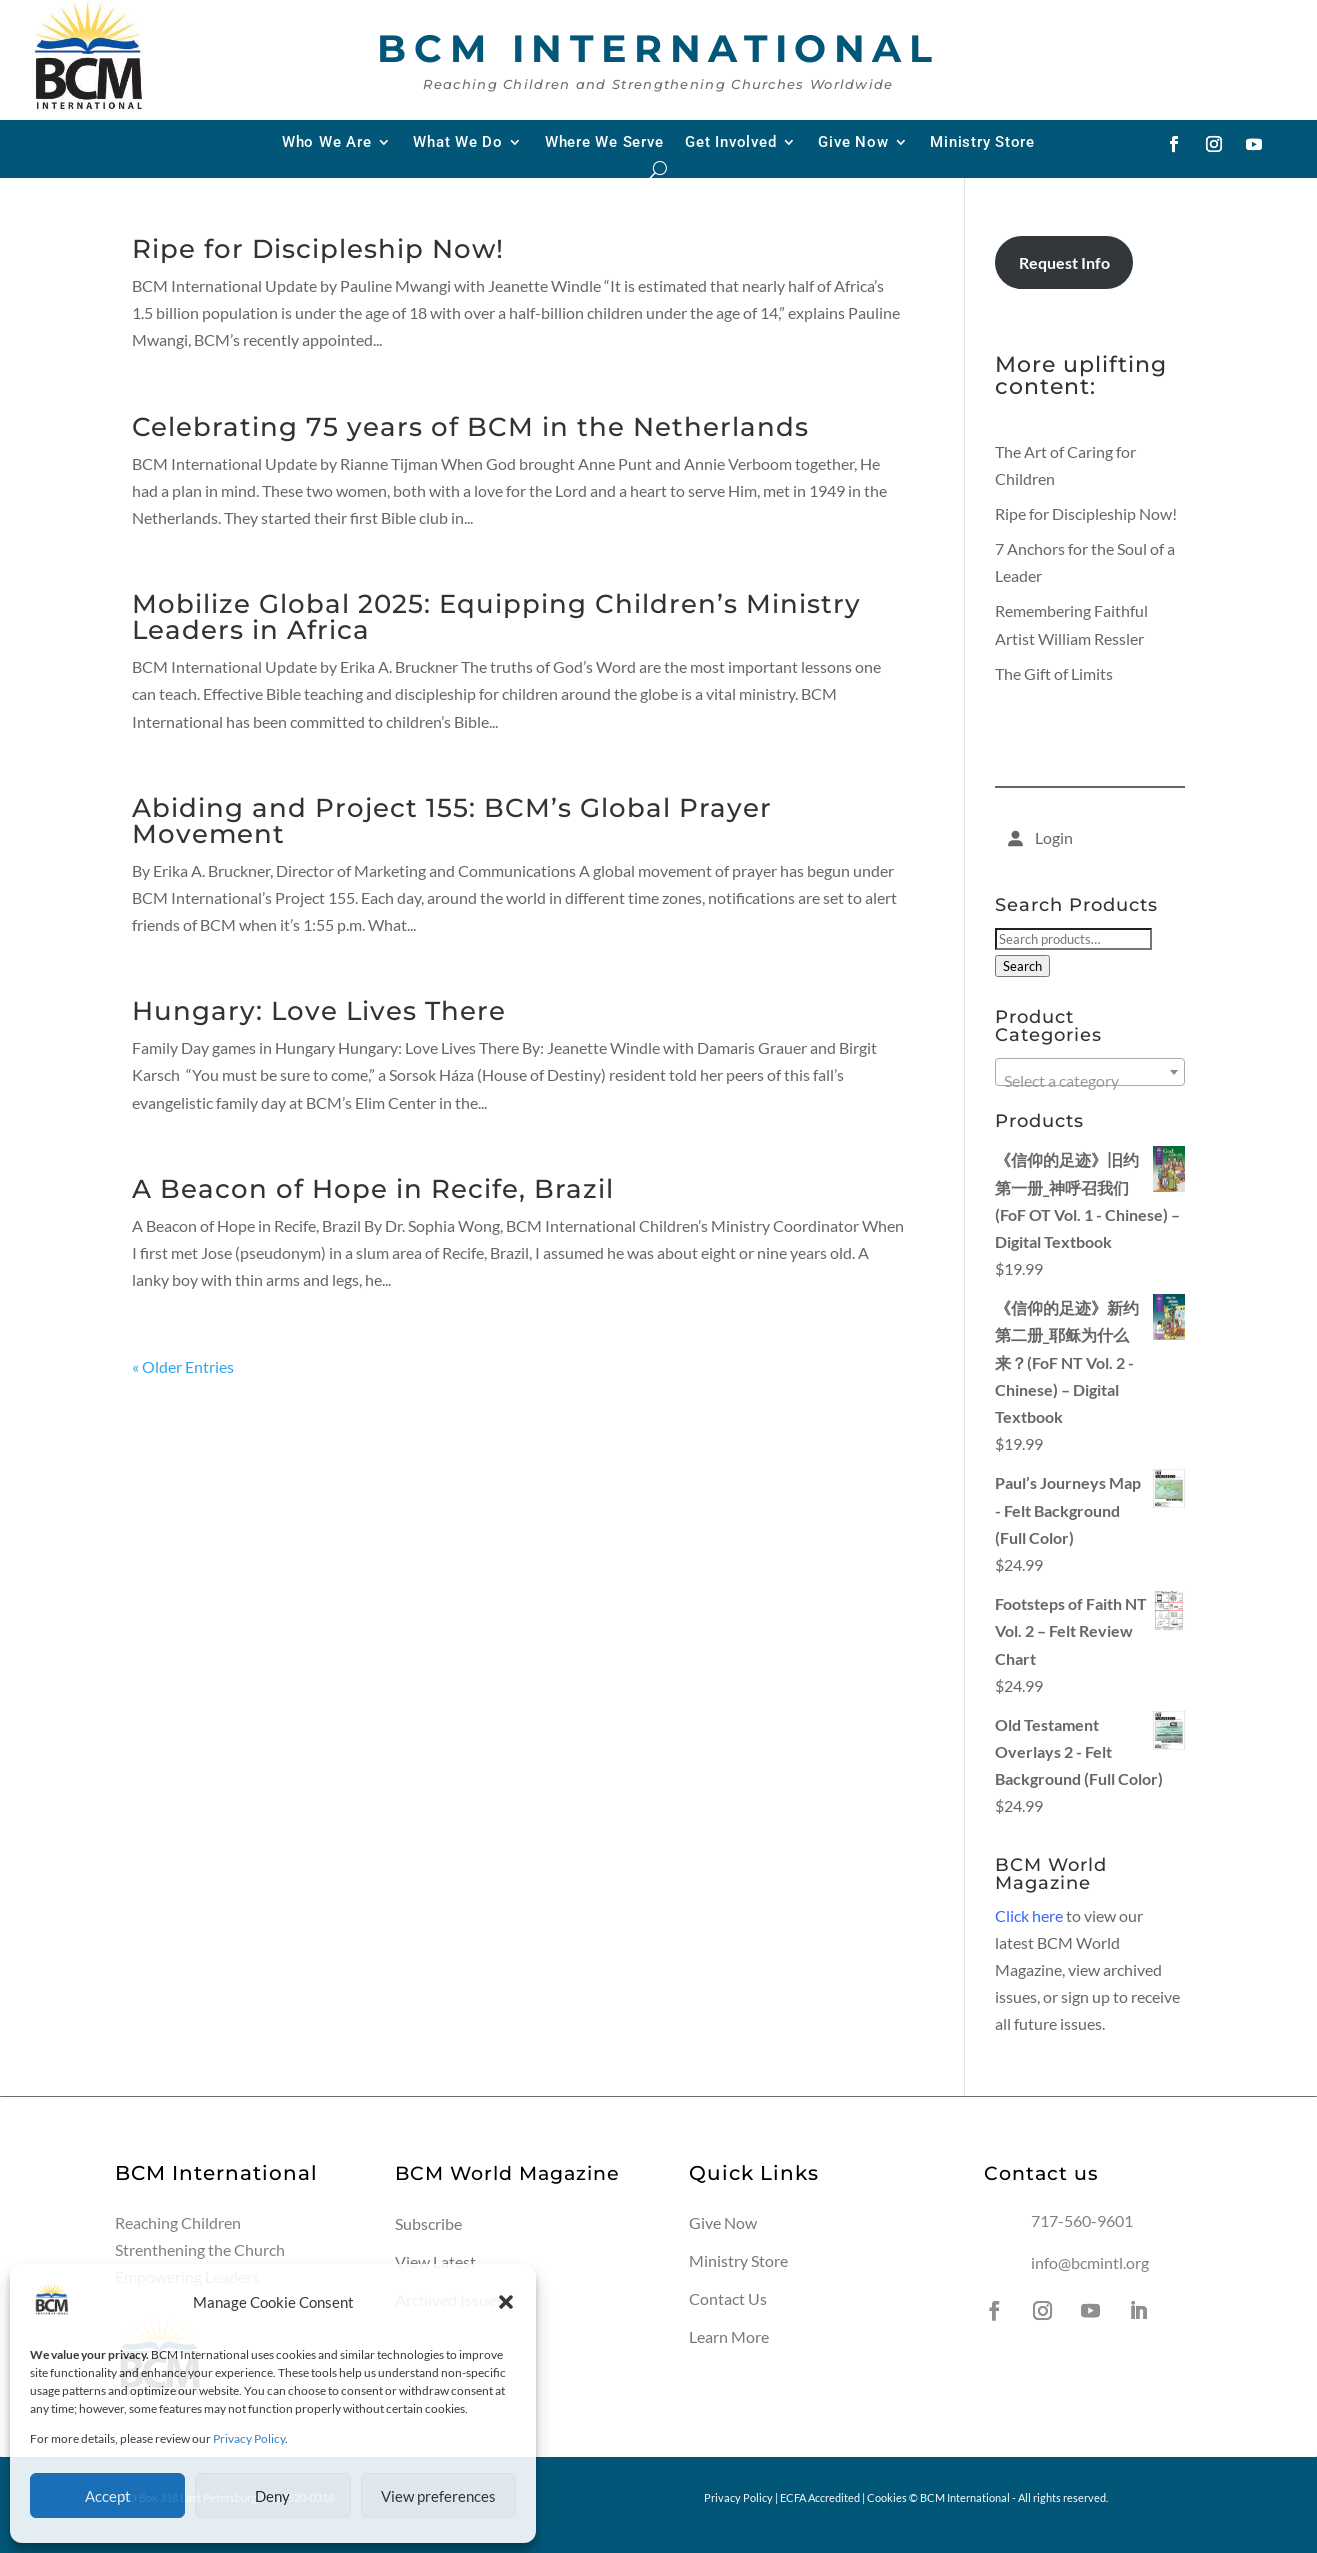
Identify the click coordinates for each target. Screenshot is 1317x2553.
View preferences (438, 2496)
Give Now (853, 142)
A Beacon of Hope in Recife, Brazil (373, 1189)
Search (1022, 966)
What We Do (458, 142)
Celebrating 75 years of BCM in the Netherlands (470, 427)
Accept (108, 2496)
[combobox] (1090, 1072)
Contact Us (728, 2298)
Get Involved (730, 142)
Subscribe (428, 2223)
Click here (1029, 1915)
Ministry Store (982, 142)
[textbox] (1090, 1081)
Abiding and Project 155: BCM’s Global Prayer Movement (452, 821)
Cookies (887, 2497)
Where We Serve (604, 142)
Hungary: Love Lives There (319, 1011)
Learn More (729, 2336)
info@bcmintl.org (1090, 2262)
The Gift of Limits (1054, 673)
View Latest (435, 2261)
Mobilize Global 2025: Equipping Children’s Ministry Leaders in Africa (496, 617)
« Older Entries (183, 1366)
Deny (272, 2496)
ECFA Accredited (820, 2497)
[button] (506, 2302)
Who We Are (327, 142)
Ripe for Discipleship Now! (318, 249)
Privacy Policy (249, 2438)
